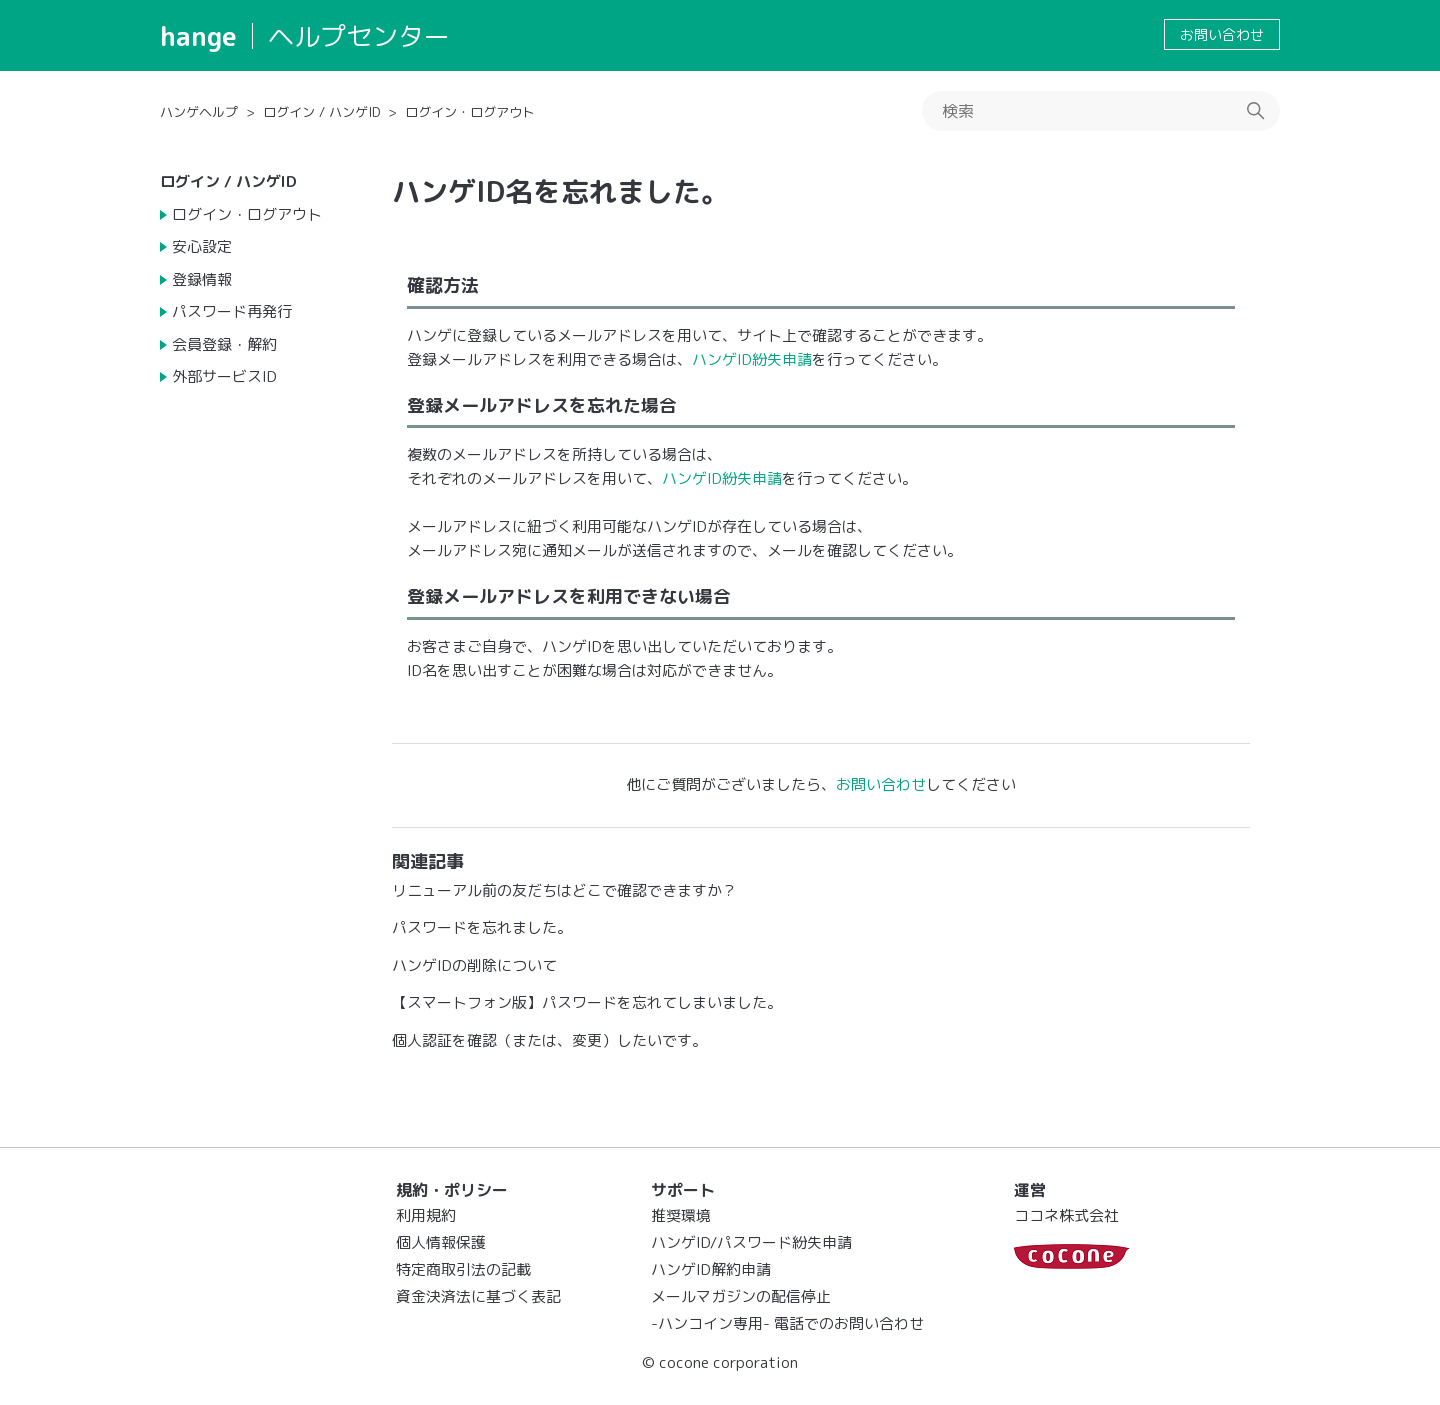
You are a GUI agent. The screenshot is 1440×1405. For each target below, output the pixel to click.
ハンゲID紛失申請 (752, 359)
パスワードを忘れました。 (482, 927)
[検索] (1101, 111)
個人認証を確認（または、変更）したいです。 (549, 1040)
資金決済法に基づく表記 (478, 1296)
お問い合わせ (1222, 34)
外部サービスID (224, 376)
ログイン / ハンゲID (321, 112)
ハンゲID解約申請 (711, 1269)
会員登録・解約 (224, 344)
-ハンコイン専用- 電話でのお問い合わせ (787, 1323)
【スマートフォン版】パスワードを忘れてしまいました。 (587, 1002)
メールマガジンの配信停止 (741, 1296)
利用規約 (426, 1215)
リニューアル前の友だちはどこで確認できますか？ (564, 890)
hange (198, 36)
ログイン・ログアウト (470, 112)
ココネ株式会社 (1066, 1215)
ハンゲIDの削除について (474, 965)
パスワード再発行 (232, 311)
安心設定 (202, 246)
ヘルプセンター (359, 36)
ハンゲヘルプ (199, 112)
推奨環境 (681, 1215)
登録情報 (202, 279)
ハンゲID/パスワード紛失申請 (751, 1242)
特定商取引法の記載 (463, 1269)
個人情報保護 (441, 1242)
